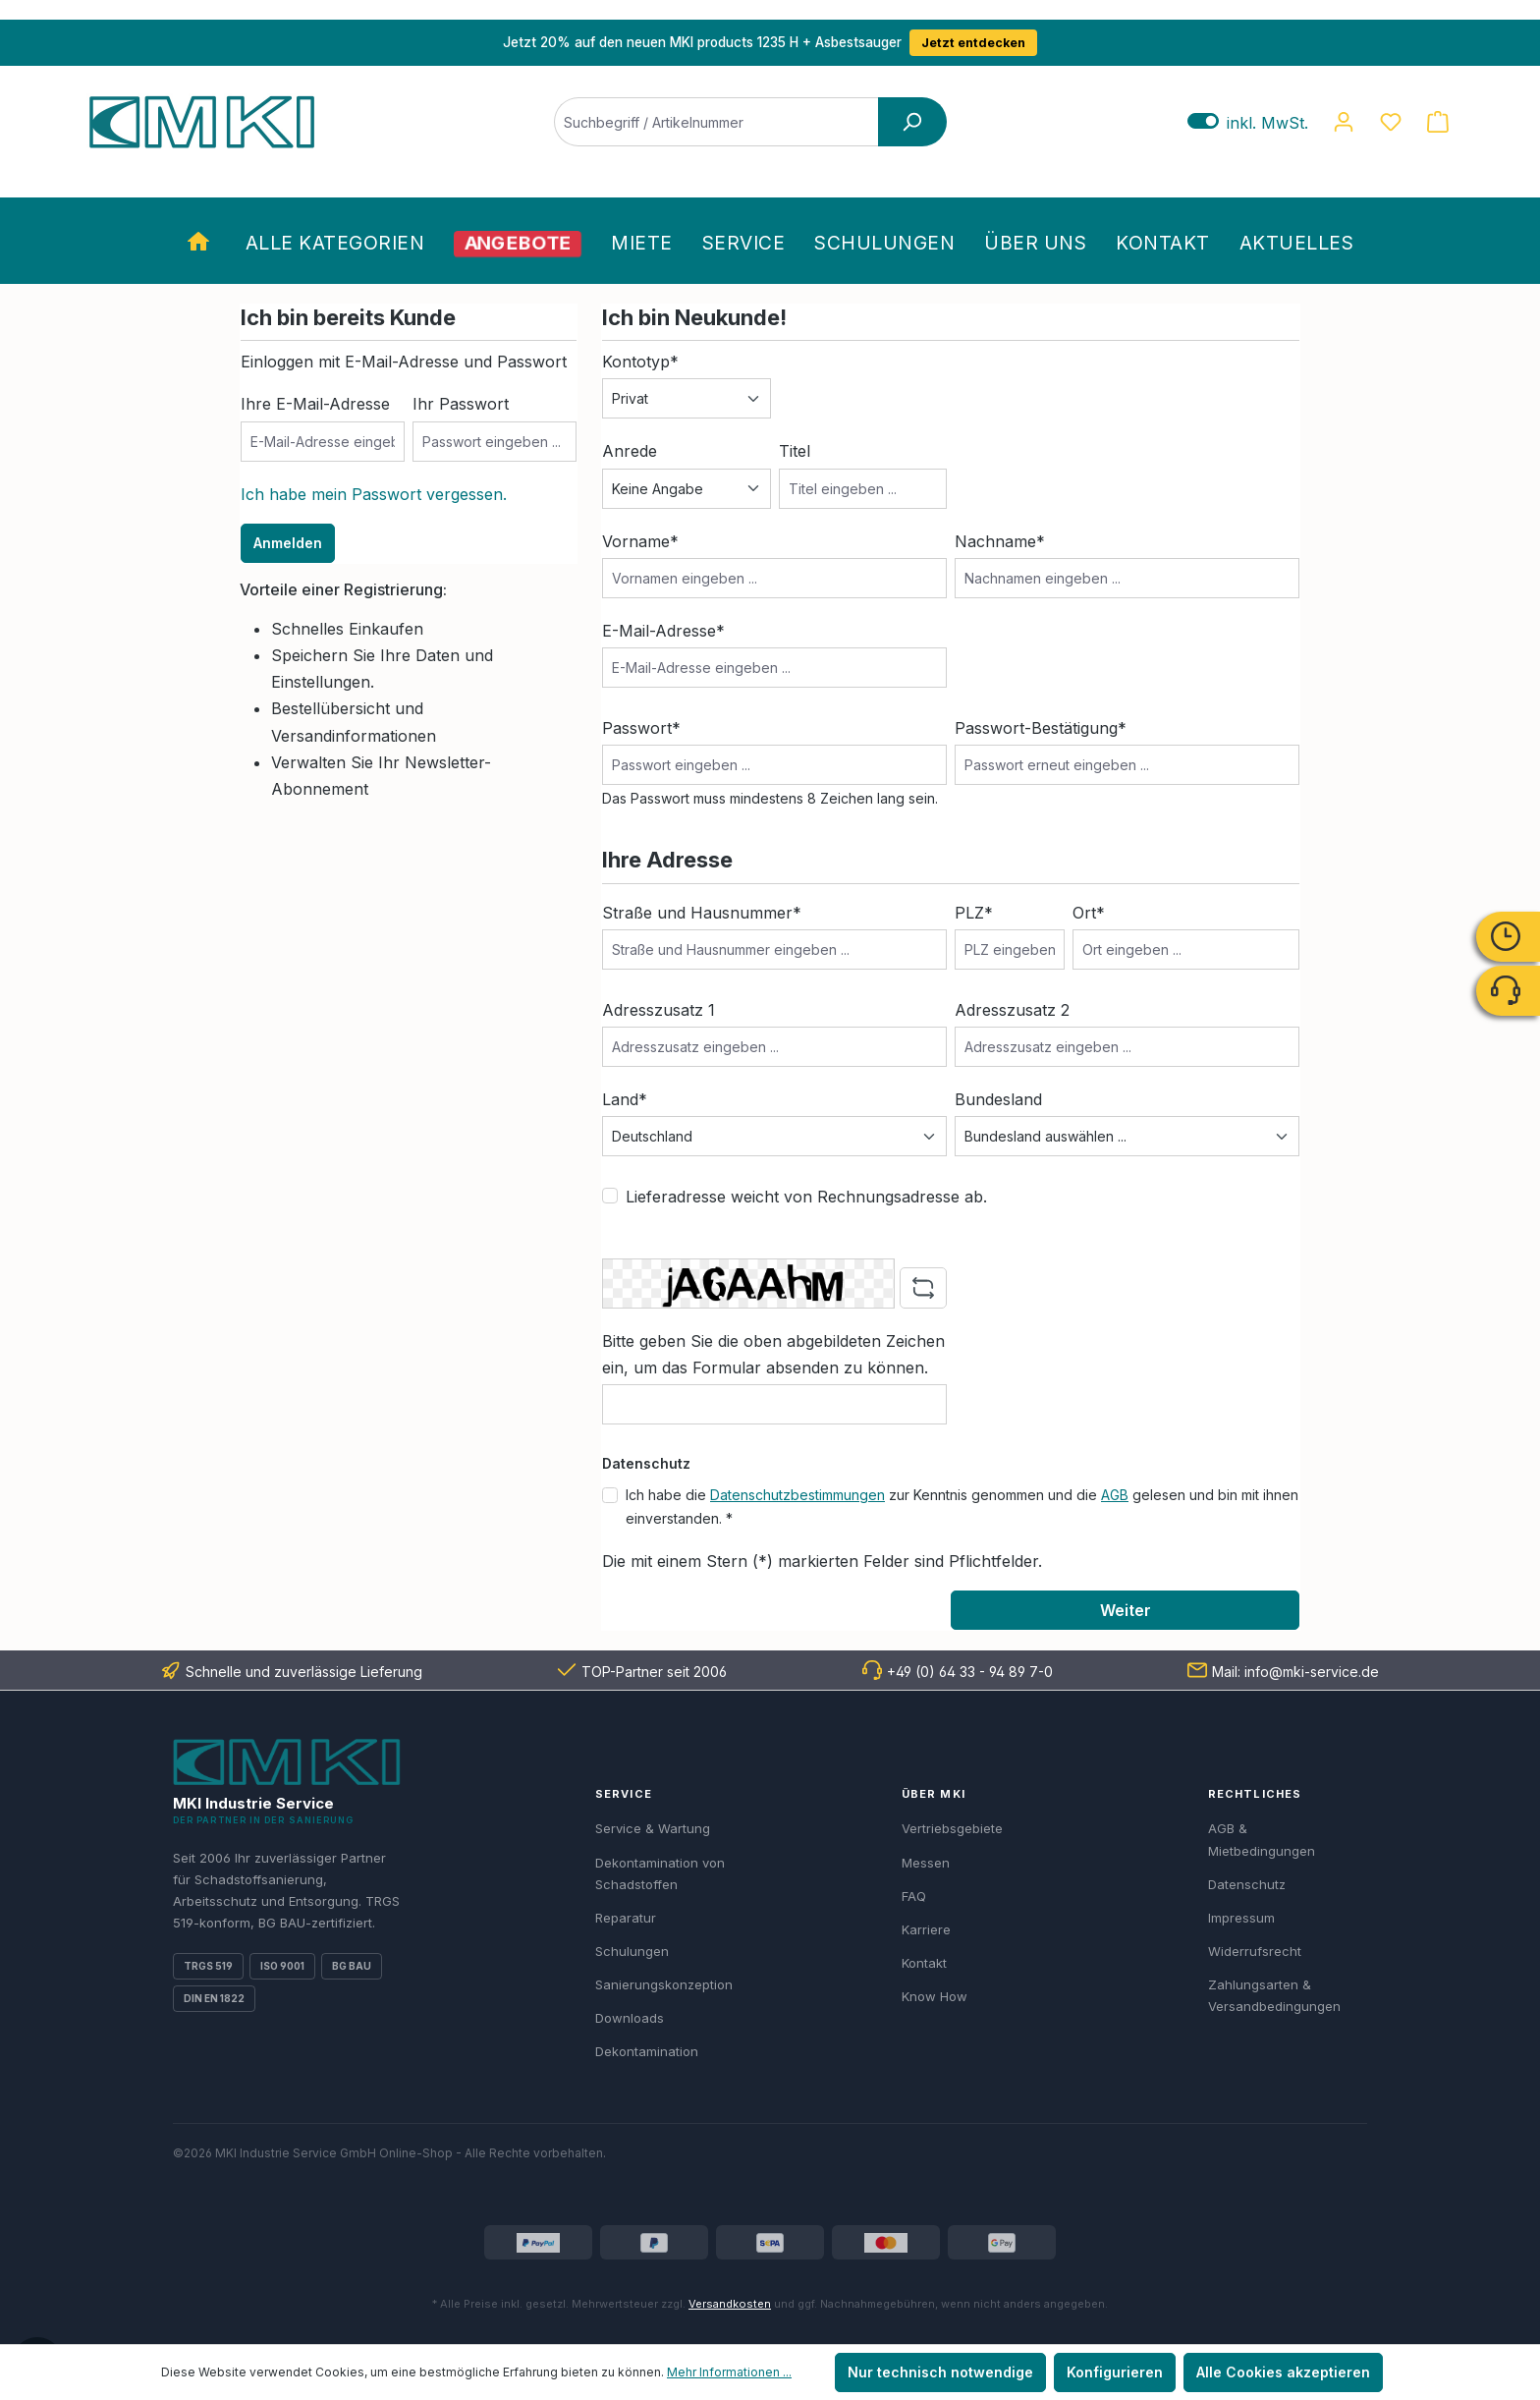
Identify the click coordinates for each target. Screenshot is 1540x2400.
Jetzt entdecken (973, 42)
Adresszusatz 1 (658, 1010)
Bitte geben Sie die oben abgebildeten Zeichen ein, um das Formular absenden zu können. (773, 1354)
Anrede (629, 451)
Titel (794, 451)
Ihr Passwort (460, 404)
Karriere (926, 1929)
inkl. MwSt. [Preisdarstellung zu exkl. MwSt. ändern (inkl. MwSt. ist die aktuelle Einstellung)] (1248, 122)
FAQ (914, 1896)
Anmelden (287, 542)
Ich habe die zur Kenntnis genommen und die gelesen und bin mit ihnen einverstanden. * (962, 1506)
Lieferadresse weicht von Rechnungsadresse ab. (806, 1196)
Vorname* (640, 541)
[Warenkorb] (1437, 121)
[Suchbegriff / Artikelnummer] (716, 121)
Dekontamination (646, 2051)
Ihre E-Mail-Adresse (315, 404)
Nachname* (1000, 541)
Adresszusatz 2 (1012, 1010)
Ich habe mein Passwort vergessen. (374, 494)
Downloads (629, 2018)
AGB (1114, 1494)
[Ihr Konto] (1343, 121)
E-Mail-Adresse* (663, 631)
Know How (934, 1996)
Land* (624, 1099)
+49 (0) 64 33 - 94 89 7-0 (970, 1671)
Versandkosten (729, 2304)
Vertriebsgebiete (952, 1828)
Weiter (1125, 1610)
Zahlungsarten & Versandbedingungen (1274, 1995)
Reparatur (625, 1918)
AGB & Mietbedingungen (1261, 1839)
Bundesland (998, 1099)
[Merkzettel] (1390, 121)
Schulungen (632, 1951)
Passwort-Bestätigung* (1041, 728)
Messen (926, 1862)
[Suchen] (912, 121)
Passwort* (641, 728)
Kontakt (924, 1963)
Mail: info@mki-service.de (1295, 1671)
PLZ (974, 912)
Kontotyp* (640, 361)
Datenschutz (1247, 1884)
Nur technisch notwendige (940, 2372)
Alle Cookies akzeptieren (1283, 2372)
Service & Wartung (652, 1828)
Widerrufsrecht (1254, 1951)
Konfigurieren (1115, 2372)
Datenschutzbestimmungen (797, 1494)
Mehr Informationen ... (729, 2372)
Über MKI (933, 1794)
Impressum (1241, 1918)
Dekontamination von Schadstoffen (660, 1873)
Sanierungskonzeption (664, 1984)
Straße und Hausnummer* (701, 912)
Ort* (1088, 912)
